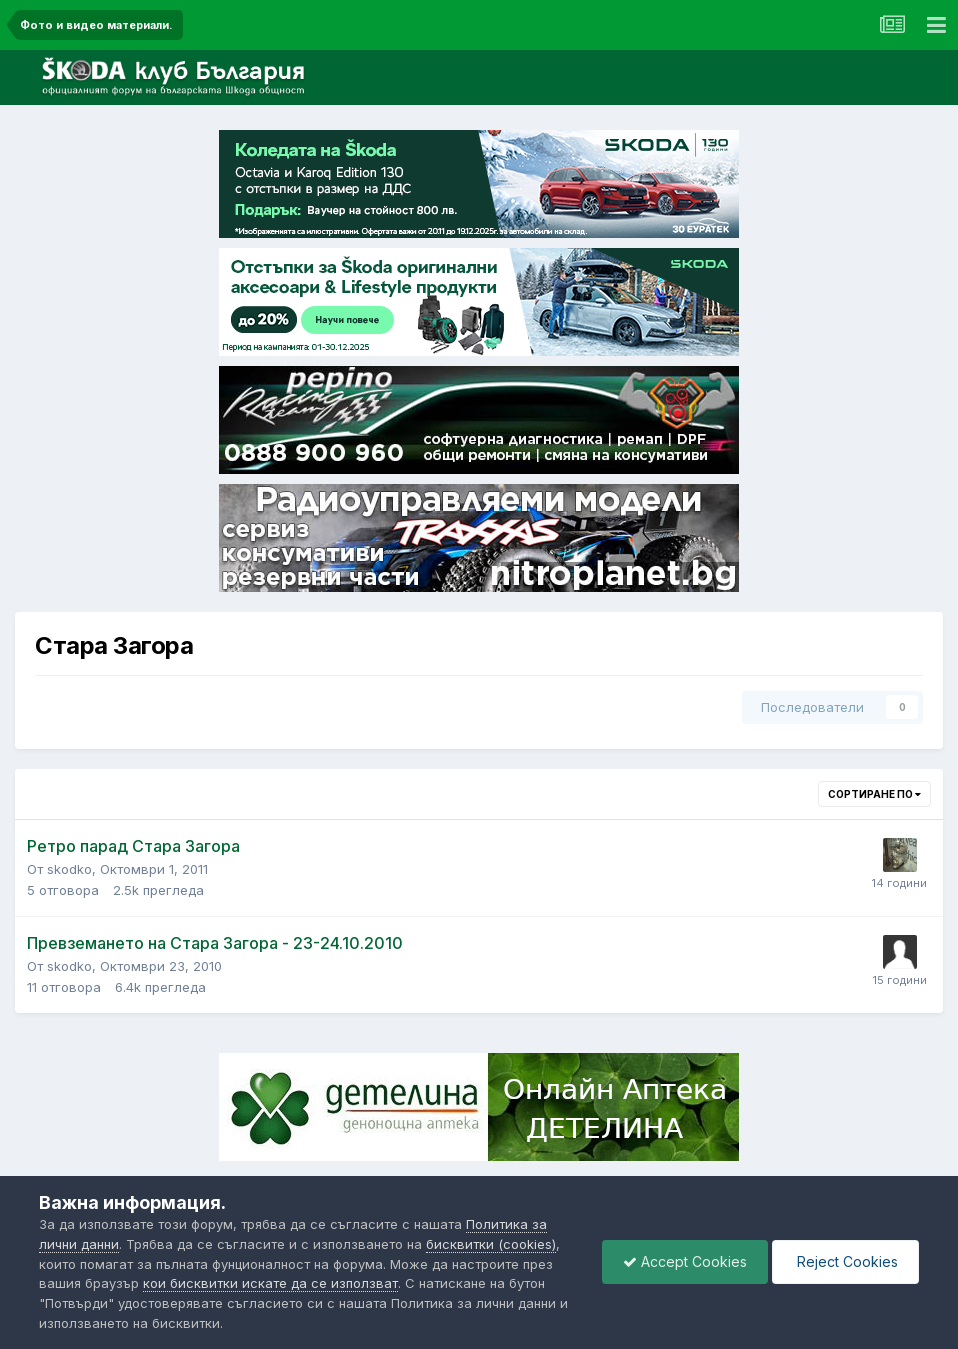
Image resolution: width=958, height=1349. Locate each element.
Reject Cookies (845, 1261)
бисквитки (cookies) (491, 1244)
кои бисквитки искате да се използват (270, 1283)
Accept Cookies (685, 1261)
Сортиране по (874, 794)
